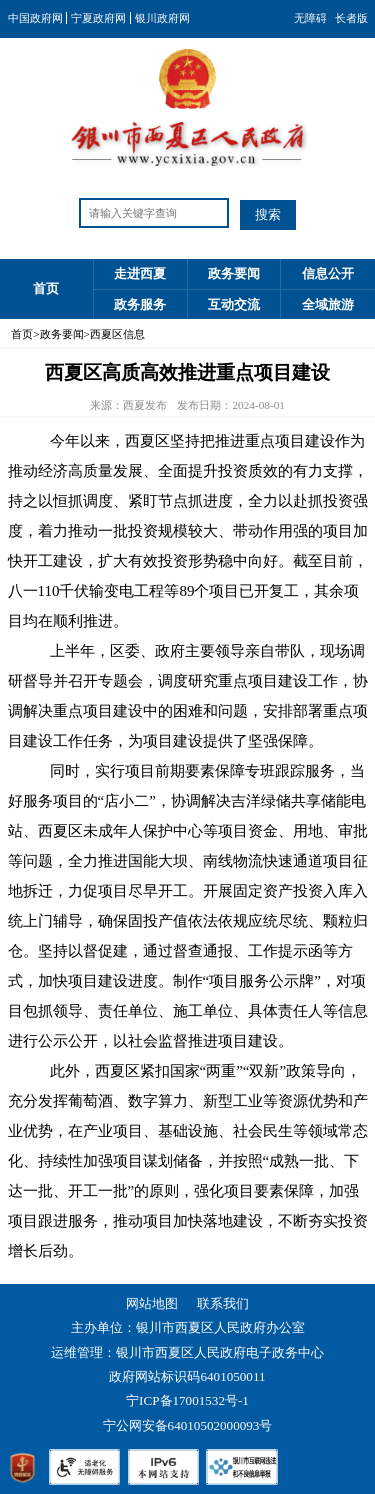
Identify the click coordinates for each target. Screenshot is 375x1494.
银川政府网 (162, 18)
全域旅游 (328, 304)
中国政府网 (35, 18)
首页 (46, 288)
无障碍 (310, 18)
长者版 (351, 18)
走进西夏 (140, 273)
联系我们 (223, 1303)
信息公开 (328, 273)
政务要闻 (234, 273)
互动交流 (234, 304)
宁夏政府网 (98, 18)
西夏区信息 (117, 334)
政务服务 (140, 304)
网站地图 (152, 1303)
